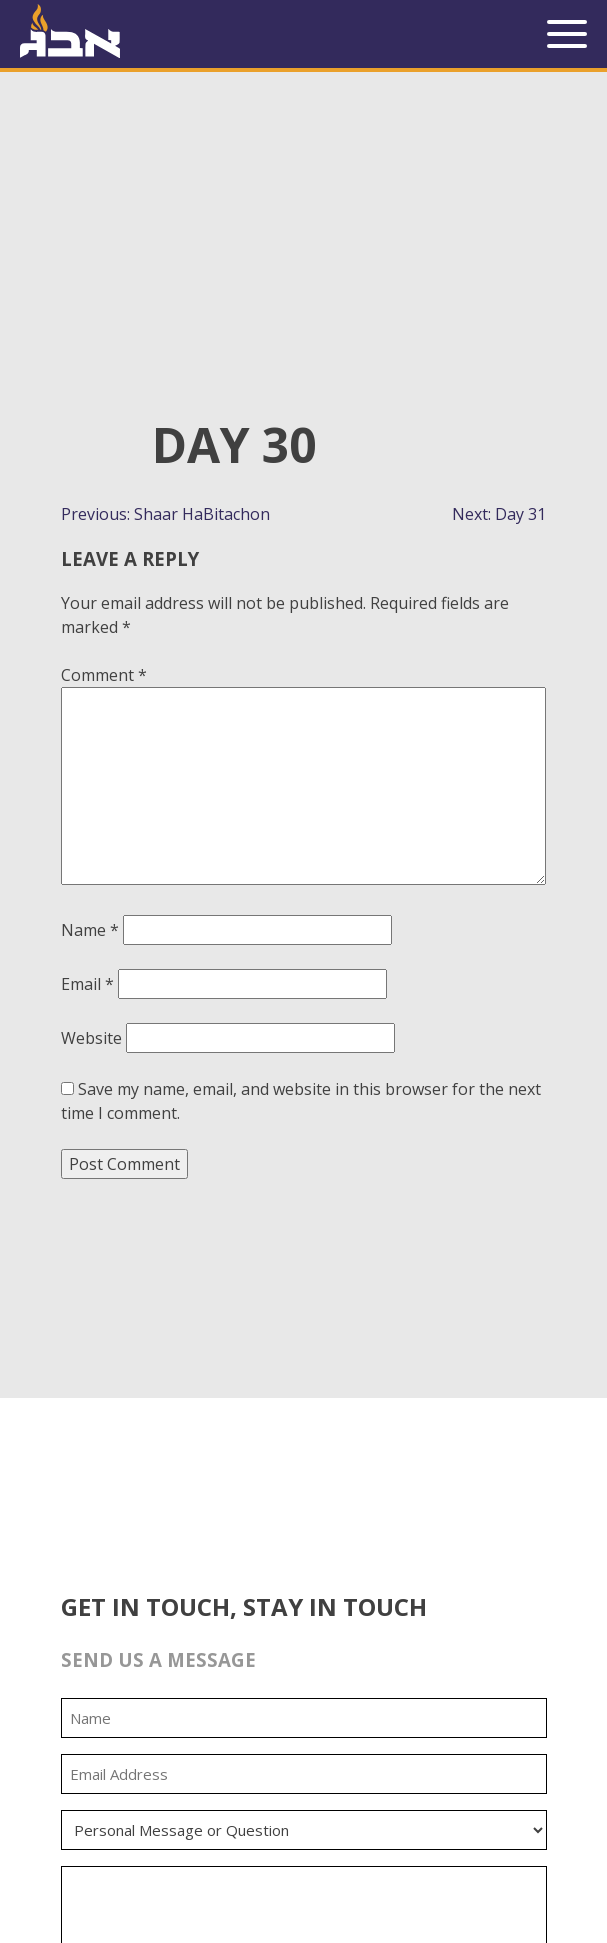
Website (91, 1038)
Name (90, 930)
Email (87, 984)
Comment (104, 675)
